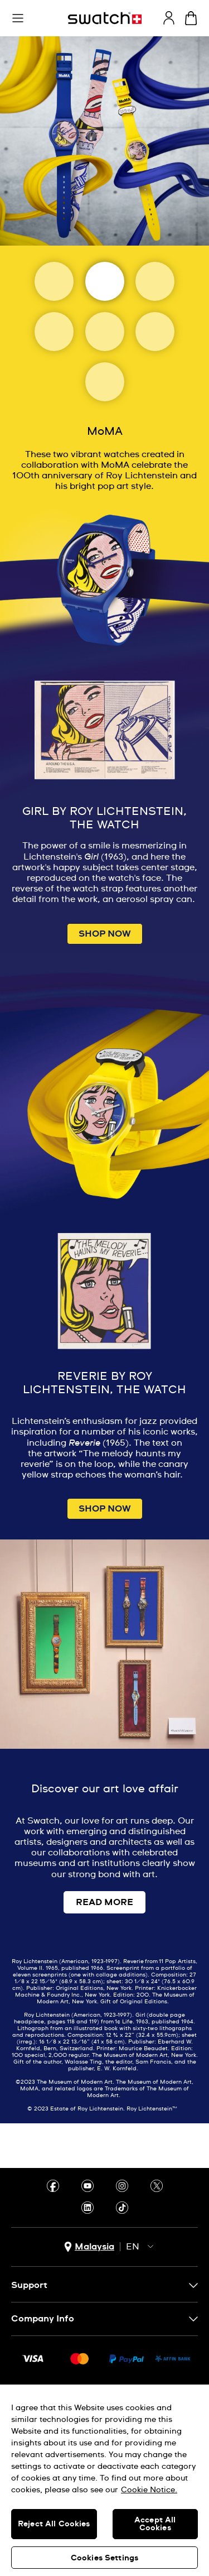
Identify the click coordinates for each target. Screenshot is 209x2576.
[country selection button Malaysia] (89, 2247)
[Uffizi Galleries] (104, 331)
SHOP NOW (105, 933)
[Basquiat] (154, 331)
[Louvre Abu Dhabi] (54, 331)
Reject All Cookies (54, 2524)
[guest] (169, 18)
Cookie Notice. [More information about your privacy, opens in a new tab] (149, 2490)
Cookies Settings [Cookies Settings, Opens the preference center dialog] (104, 2558)
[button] (18, 18)
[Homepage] (105, 18)
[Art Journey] (54, 281)
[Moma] (104, 281)
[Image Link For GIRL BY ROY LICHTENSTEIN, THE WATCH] (104, 654)
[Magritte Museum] (154, 281)
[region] (104, 2480)
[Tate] (104, 381)
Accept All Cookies (155, 2524)
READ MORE (104, 1902)
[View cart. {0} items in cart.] (191, 18)
